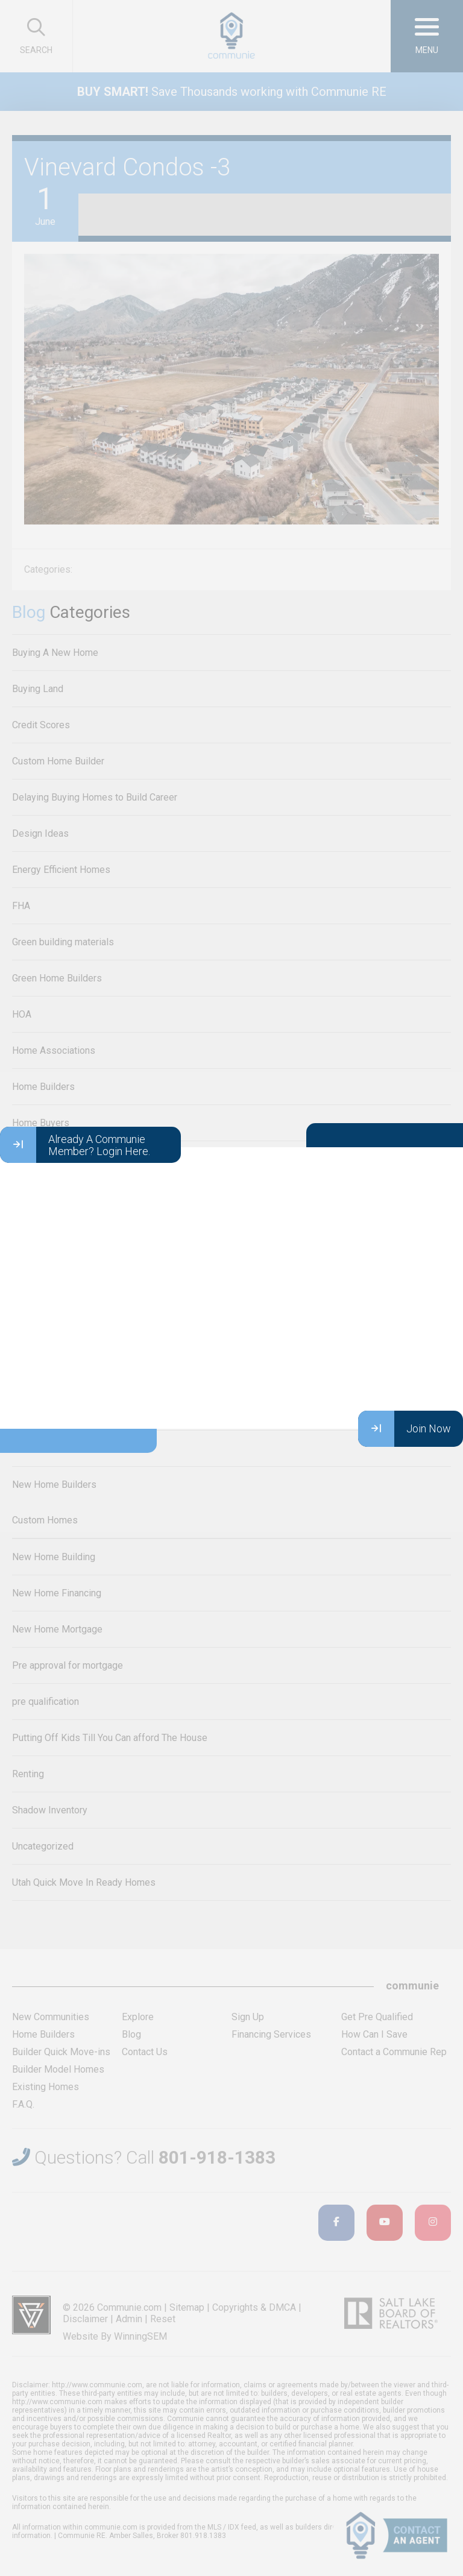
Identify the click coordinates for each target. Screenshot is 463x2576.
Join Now (404, 1429)
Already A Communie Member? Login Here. (75, 1145)
